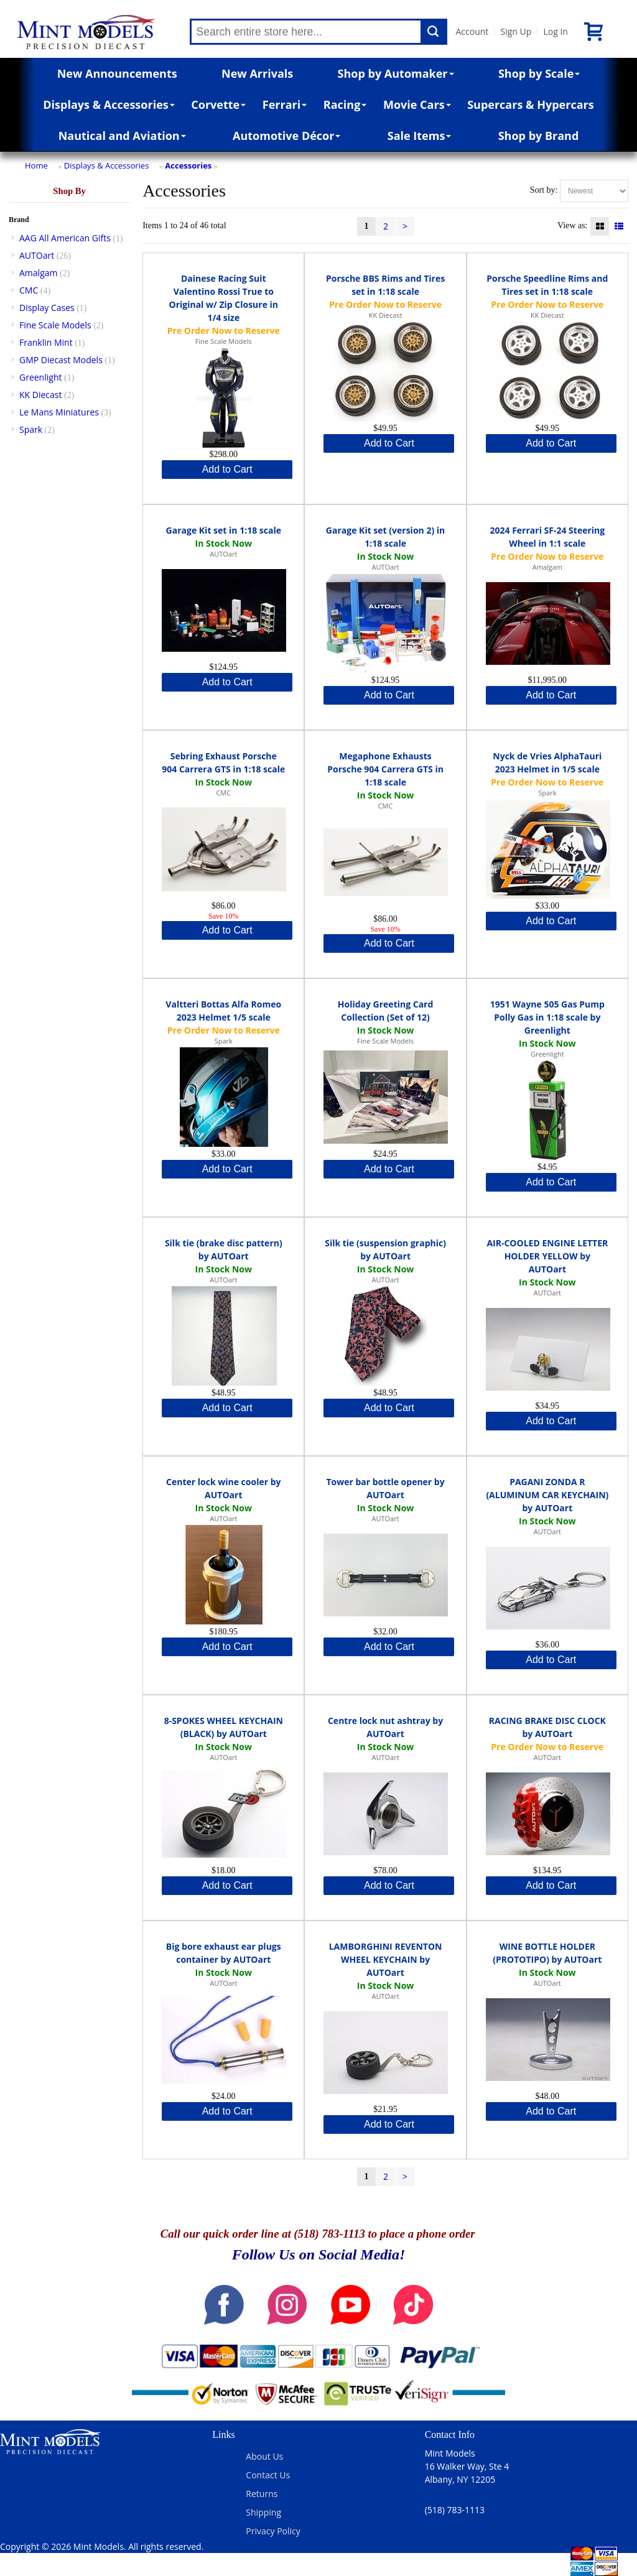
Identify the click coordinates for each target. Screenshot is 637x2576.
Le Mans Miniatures (59, 412)
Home (36, 165)
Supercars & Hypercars (530, 104)
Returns (261, 2494)
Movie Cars (417, 104)
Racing (345, 104)
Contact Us (268, 2475)
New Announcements (117, 73)
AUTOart (36, 255)
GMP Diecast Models (61, 360)
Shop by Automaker (396, 73)
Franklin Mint (46, 342)
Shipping (263, 2512)
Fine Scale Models (55, 325)
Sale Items (420, 135)
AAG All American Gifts (65, 238)
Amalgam (38, 273)
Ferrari (285, 104)
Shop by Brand (538, 135)
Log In (555, 31)
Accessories (188, 165)
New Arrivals (257, 73)
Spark (30, 429)
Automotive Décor (286, 135)
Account (472, 31)
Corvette (218, 104)
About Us (264, 2456)
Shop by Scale (539, 73)
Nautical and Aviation (122, 135)
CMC (28, 290)
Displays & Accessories (108, 104)
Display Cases (47, 307)
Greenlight (40, 377)
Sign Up (515, 31)
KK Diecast (40, 395)
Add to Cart (227, 469)
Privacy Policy (273, 2531)
